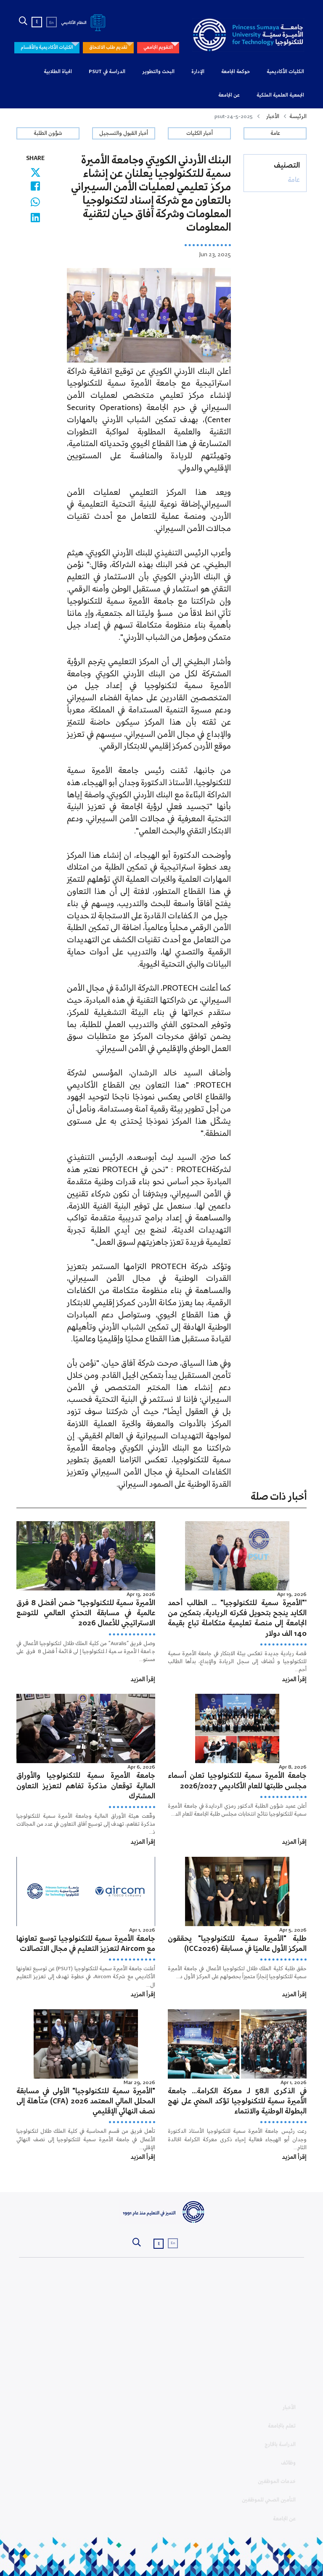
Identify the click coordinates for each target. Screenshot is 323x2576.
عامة (275, 133)
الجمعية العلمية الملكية (280, 95)
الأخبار (272, 117)
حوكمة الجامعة (235, 72)
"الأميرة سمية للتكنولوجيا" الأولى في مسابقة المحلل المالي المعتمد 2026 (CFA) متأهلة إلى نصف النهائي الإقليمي (85, 2101)
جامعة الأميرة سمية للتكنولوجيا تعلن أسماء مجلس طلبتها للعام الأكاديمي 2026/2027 (237, 1781)
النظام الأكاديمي (85, 23)
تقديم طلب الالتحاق (108, 47)
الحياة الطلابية (58, 72)
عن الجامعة (229, 95)
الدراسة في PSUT (107, 72)
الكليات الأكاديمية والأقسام (47, 47)
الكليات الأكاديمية (285, 72)
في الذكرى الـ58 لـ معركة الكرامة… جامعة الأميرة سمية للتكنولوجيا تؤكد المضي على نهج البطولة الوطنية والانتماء (237, 2101)
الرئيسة (298, 117)
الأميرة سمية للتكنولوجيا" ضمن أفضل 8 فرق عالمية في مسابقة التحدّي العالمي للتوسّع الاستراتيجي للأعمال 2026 (85, 1613)
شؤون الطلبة (48, 133)
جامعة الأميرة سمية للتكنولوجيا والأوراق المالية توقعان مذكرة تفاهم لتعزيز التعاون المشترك (85, 1786)
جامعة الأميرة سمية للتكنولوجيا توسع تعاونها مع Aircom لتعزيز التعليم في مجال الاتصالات (85, 1944)
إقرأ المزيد (294, 1679)
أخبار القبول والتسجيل (123, 133)
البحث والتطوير (158, 72)
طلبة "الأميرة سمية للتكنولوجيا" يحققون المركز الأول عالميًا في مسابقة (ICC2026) (237, 1944)
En (51, 23)
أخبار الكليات (199, 133)
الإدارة (197, 72)
